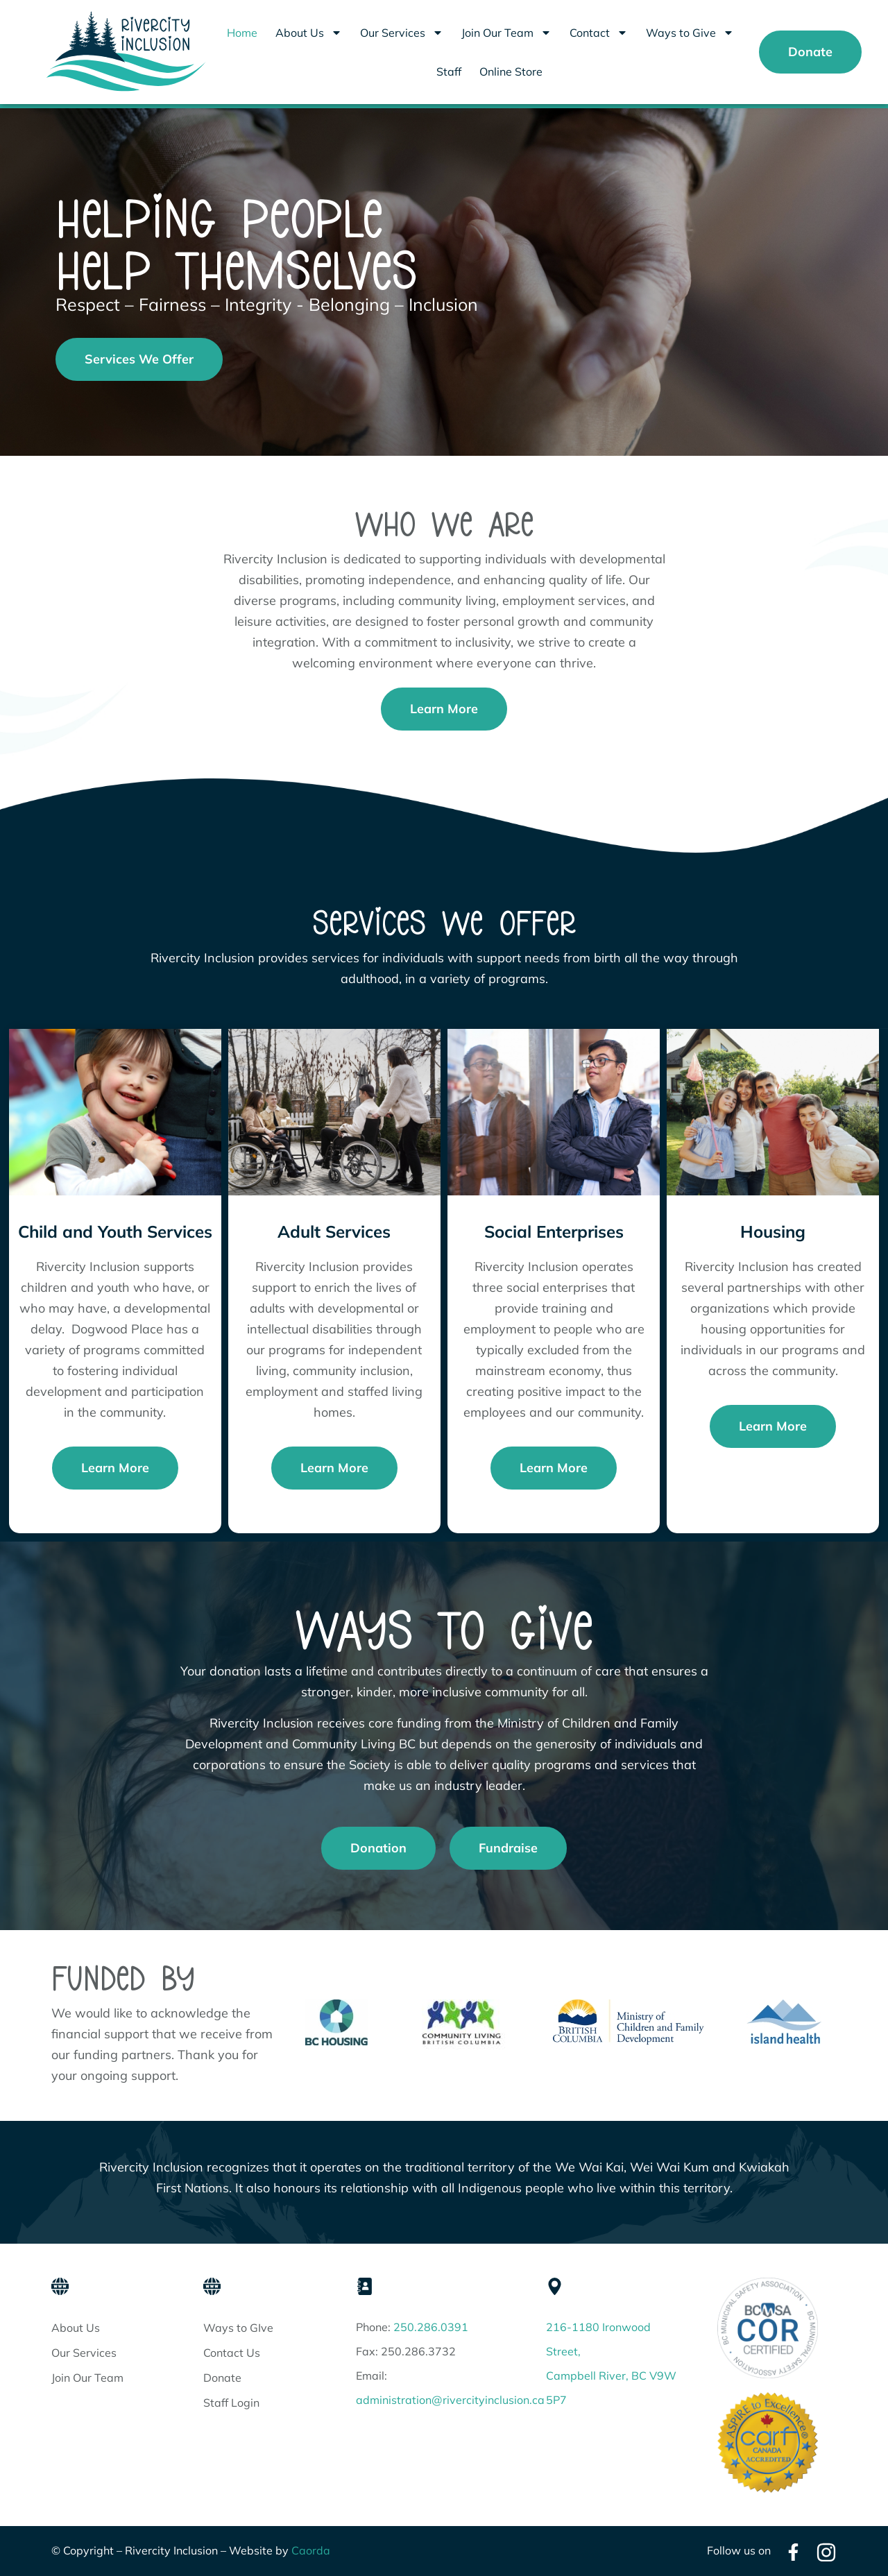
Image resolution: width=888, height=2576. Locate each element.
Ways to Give (690, 32)
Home (242, 33)
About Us (308, 32)
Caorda (310, 2550)
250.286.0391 (430, 2327)
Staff (448, 71)
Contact (599, 32)
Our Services (401, 32)
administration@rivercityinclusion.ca (450, 2400)
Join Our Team (506, 32)
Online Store (511, 71)
